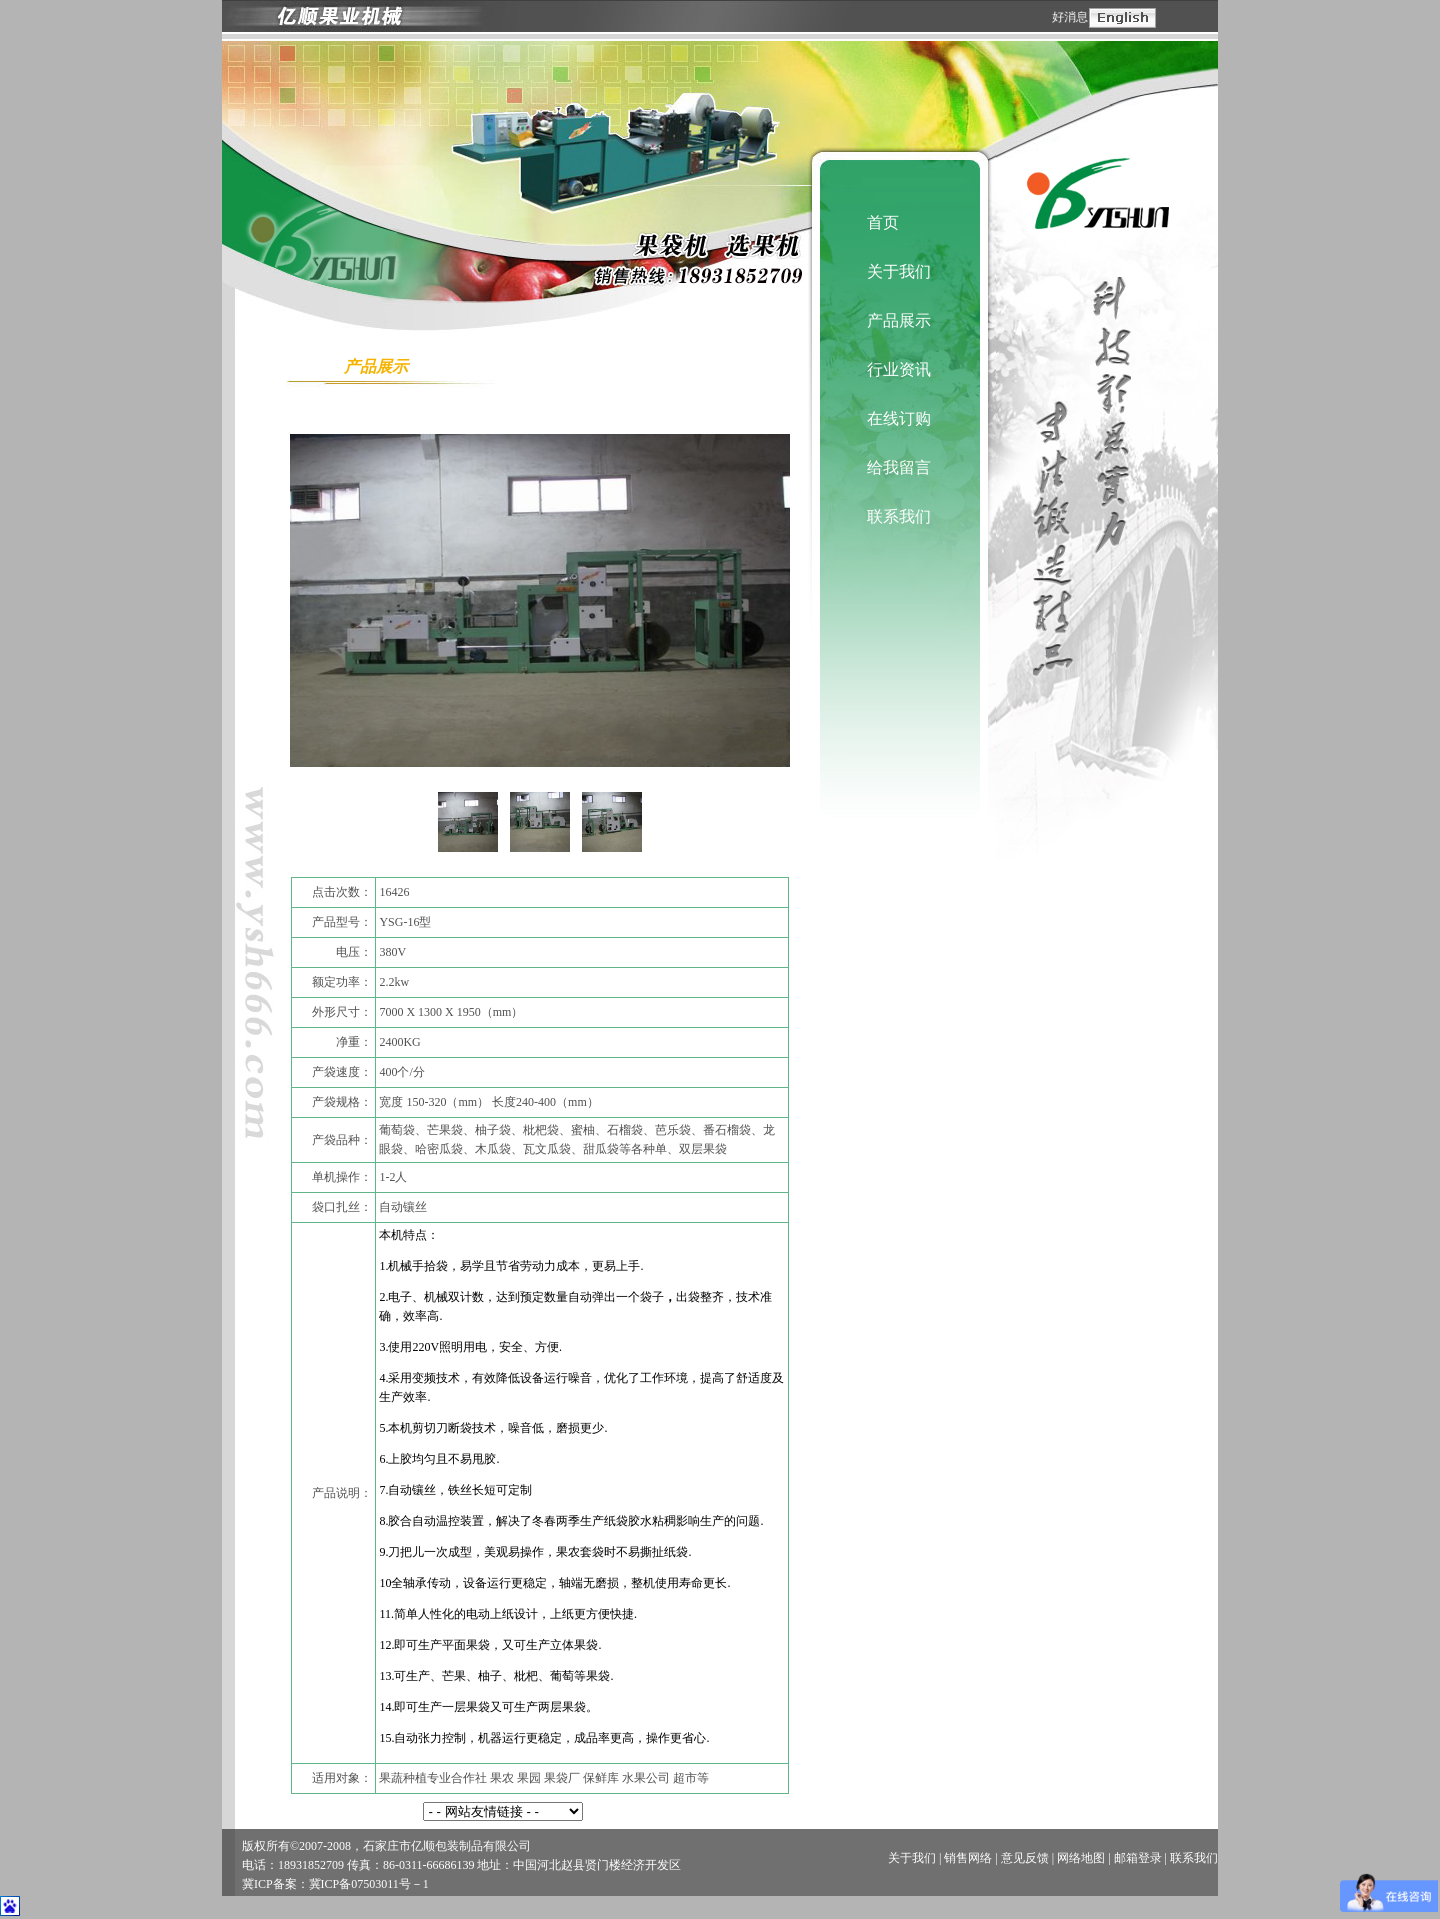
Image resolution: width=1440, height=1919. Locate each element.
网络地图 (1081, 1858)
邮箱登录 (1138, 1858)
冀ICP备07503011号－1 (369, 1884)
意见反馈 (1025, 1858)
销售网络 (968, 1858)
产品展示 (899, 320)
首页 (883, 222)
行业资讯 (899, 369)
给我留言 (899, 467)
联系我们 (899, 516)
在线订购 (899, 418)
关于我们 (899, 271)
